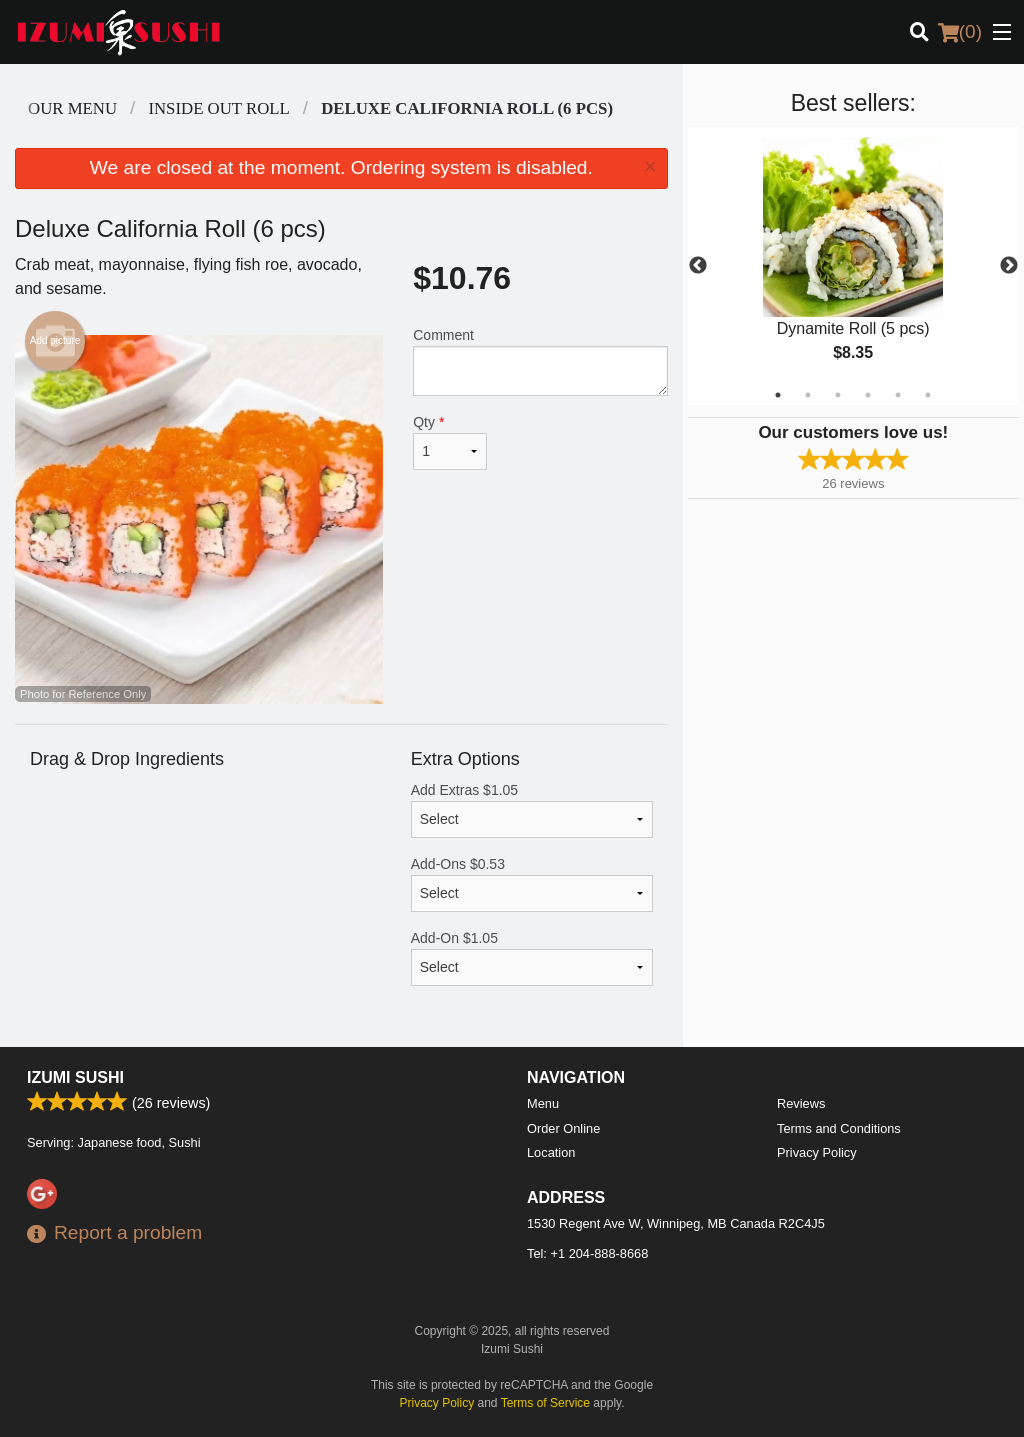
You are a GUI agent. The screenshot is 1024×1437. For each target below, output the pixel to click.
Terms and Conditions (839, 1128)
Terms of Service (545, 1403)
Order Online (563, 1128)
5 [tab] (898, 395)
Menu (543, 1103)
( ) (960, 32)
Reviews (801, 1103)
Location (551, 1152)
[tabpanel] (853, 266)
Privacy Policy (817, 1152)
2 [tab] (808, 395)
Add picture (55, 341)
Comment (540, 361)
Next (1009, 266)
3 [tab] (838, 395)
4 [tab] (868, 395)
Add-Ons (532, 884)
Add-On (532, 958)
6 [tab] (928, 395)
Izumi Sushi (75, 1077)
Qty (450, 442)
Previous (698, 266)
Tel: (587, 1253)
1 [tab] (778, 395)
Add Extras (532, 810)
